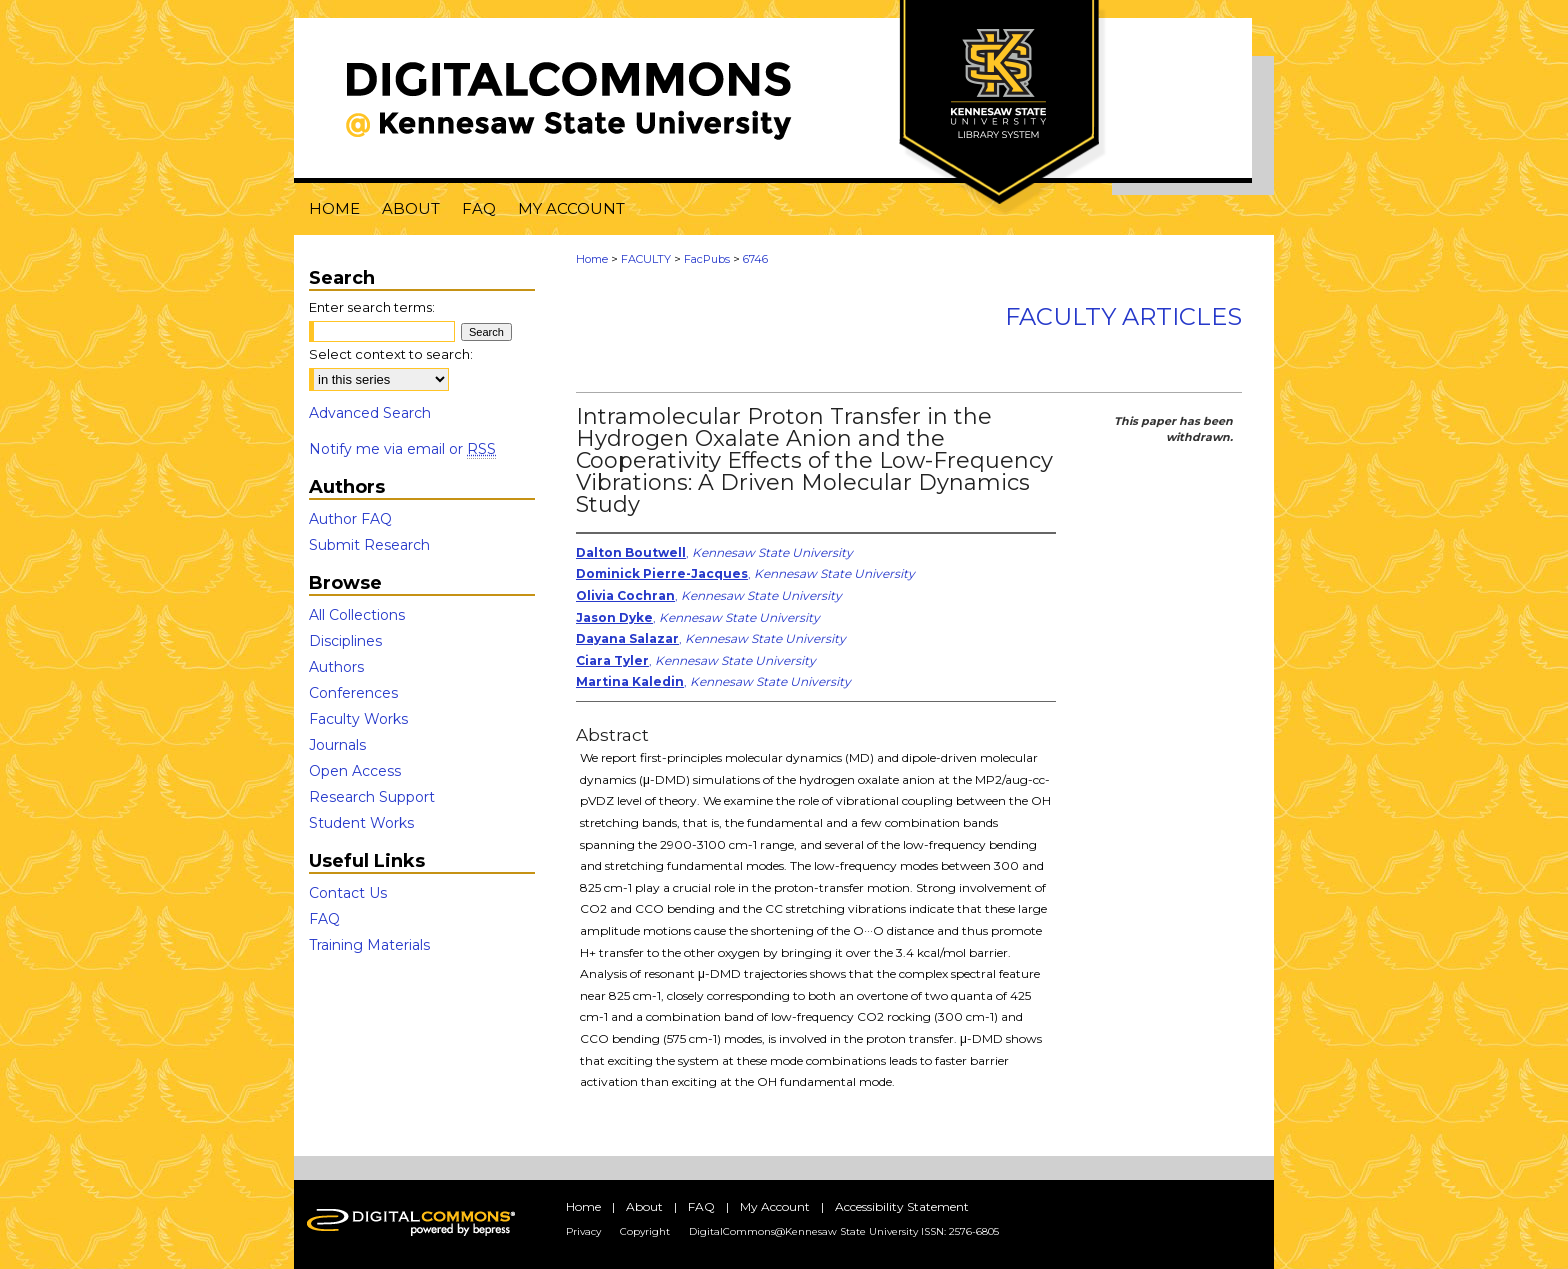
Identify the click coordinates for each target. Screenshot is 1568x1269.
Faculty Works (358, 719)
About (644, 1206)
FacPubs (707, 259)
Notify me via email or (402, 449)
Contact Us (348, 893)
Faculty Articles (1123, 316)
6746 (755, 259)
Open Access (355, 771)
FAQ (324, 919)
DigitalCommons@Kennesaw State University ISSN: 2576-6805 (844, 1231)
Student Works (361, 823)
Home (592, 259)
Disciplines (345, 641)
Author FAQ (350, 519)
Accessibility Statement (902, 1206)
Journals (337, 745)
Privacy (583, 1231)
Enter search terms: (372, 307)
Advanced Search (370, 413)
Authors (336, 667)
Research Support (372, 797)
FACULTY (646, 259)
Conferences (353, 693)
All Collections (357, 615)
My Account (775, 1206)
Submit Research (369, 545)
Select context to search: (391, 354)
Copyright (645, 1231)
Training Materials (369, 945)
